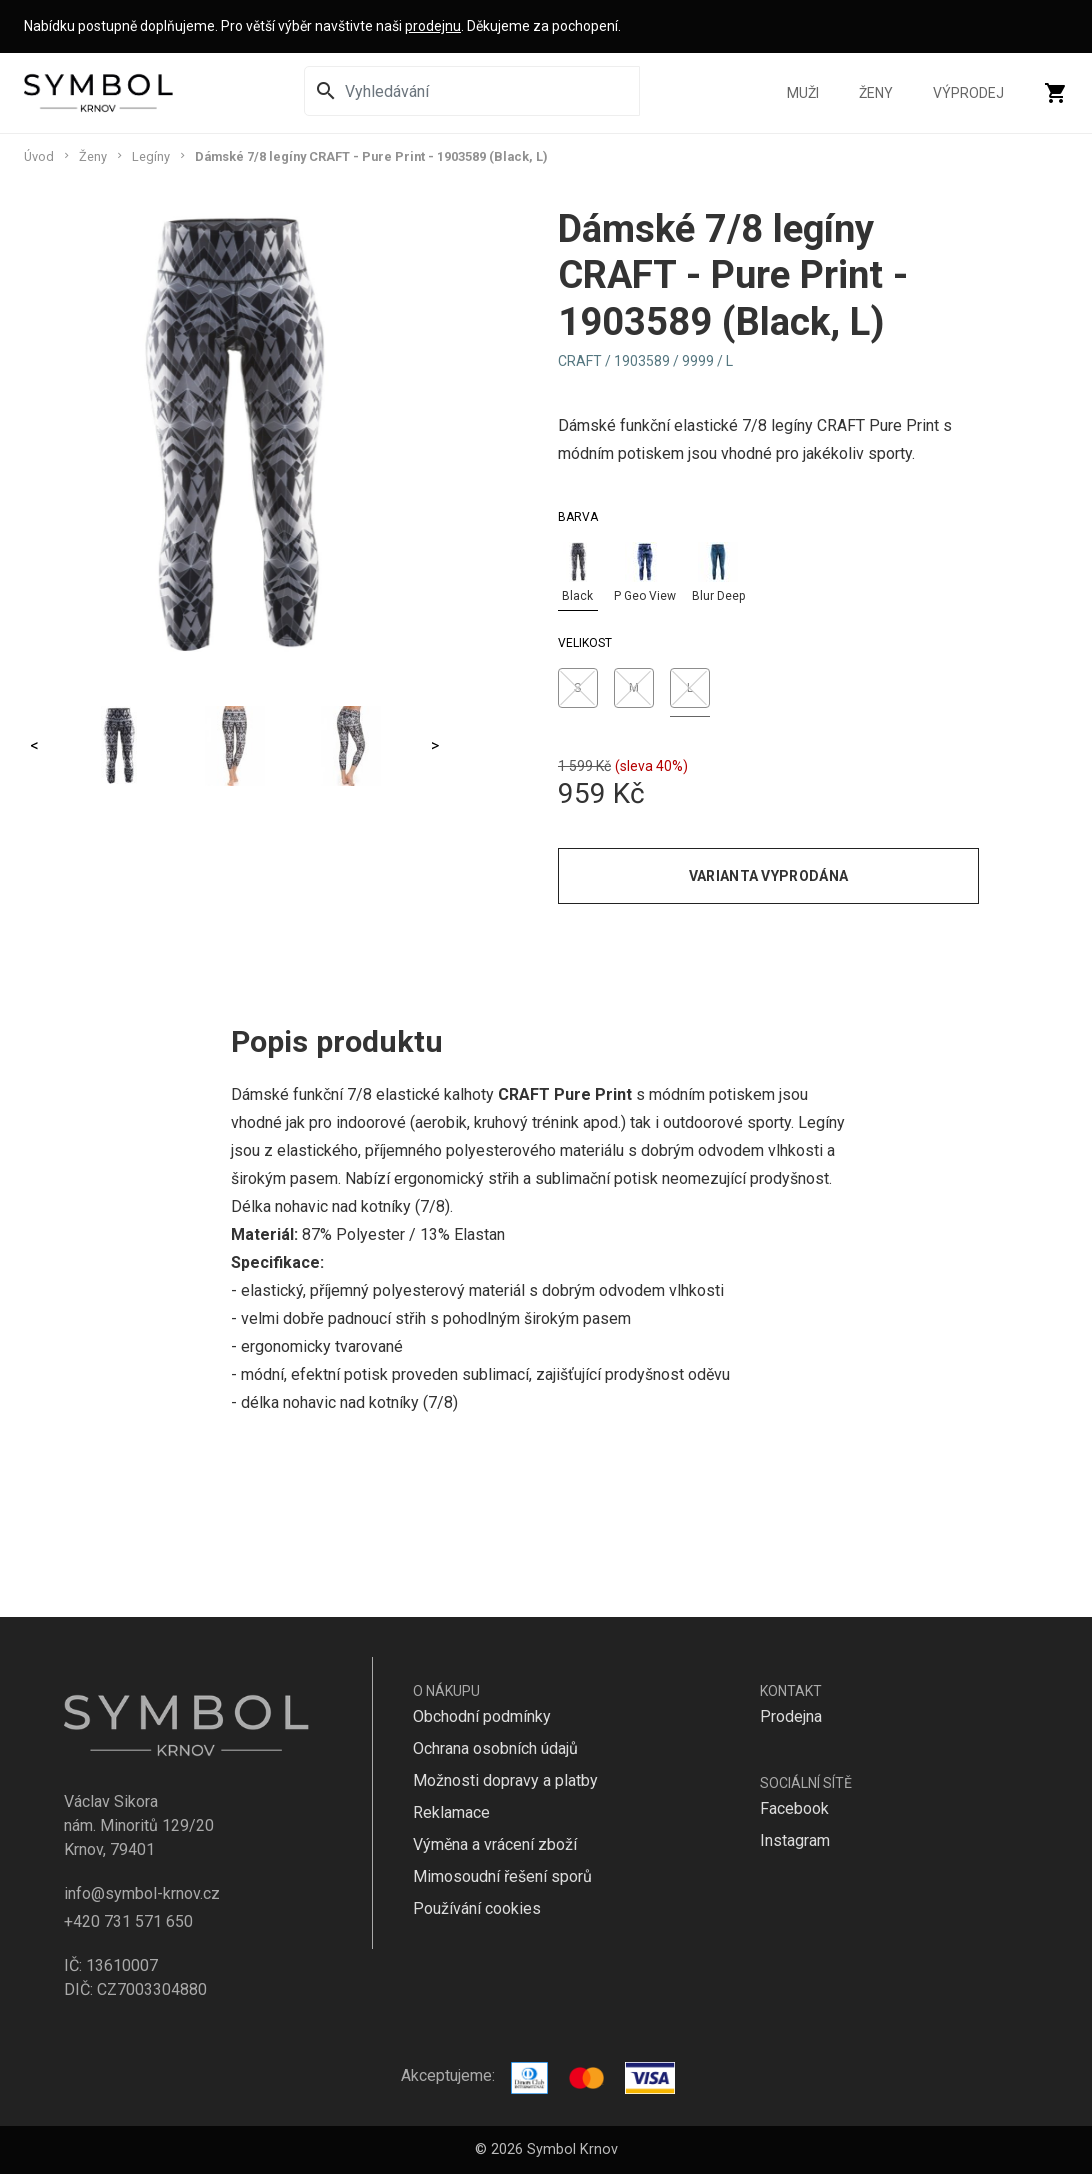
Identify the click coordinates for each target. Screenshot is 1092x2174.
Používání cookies (477, 1908)
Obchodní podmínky (482, 1716)
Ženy (876, 93)
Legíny (151, 156)
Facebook (794, 1808)
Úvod (39, 156)
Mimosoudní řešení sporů (502, 1876)
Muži (803, 93)
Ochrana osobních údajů (495, 1748)
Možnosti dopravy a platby (505, 1780)
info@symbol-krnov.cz (142, 1893)
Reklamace (451, 1812)
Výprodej (968, 93)
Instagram (795, 1840)
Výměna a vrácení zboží (495, 1844)
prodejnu (433, 26)
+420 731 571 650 (128, 1921)
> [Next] (435, 745)
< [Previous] (34, 745)
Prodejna (791, 1716)
